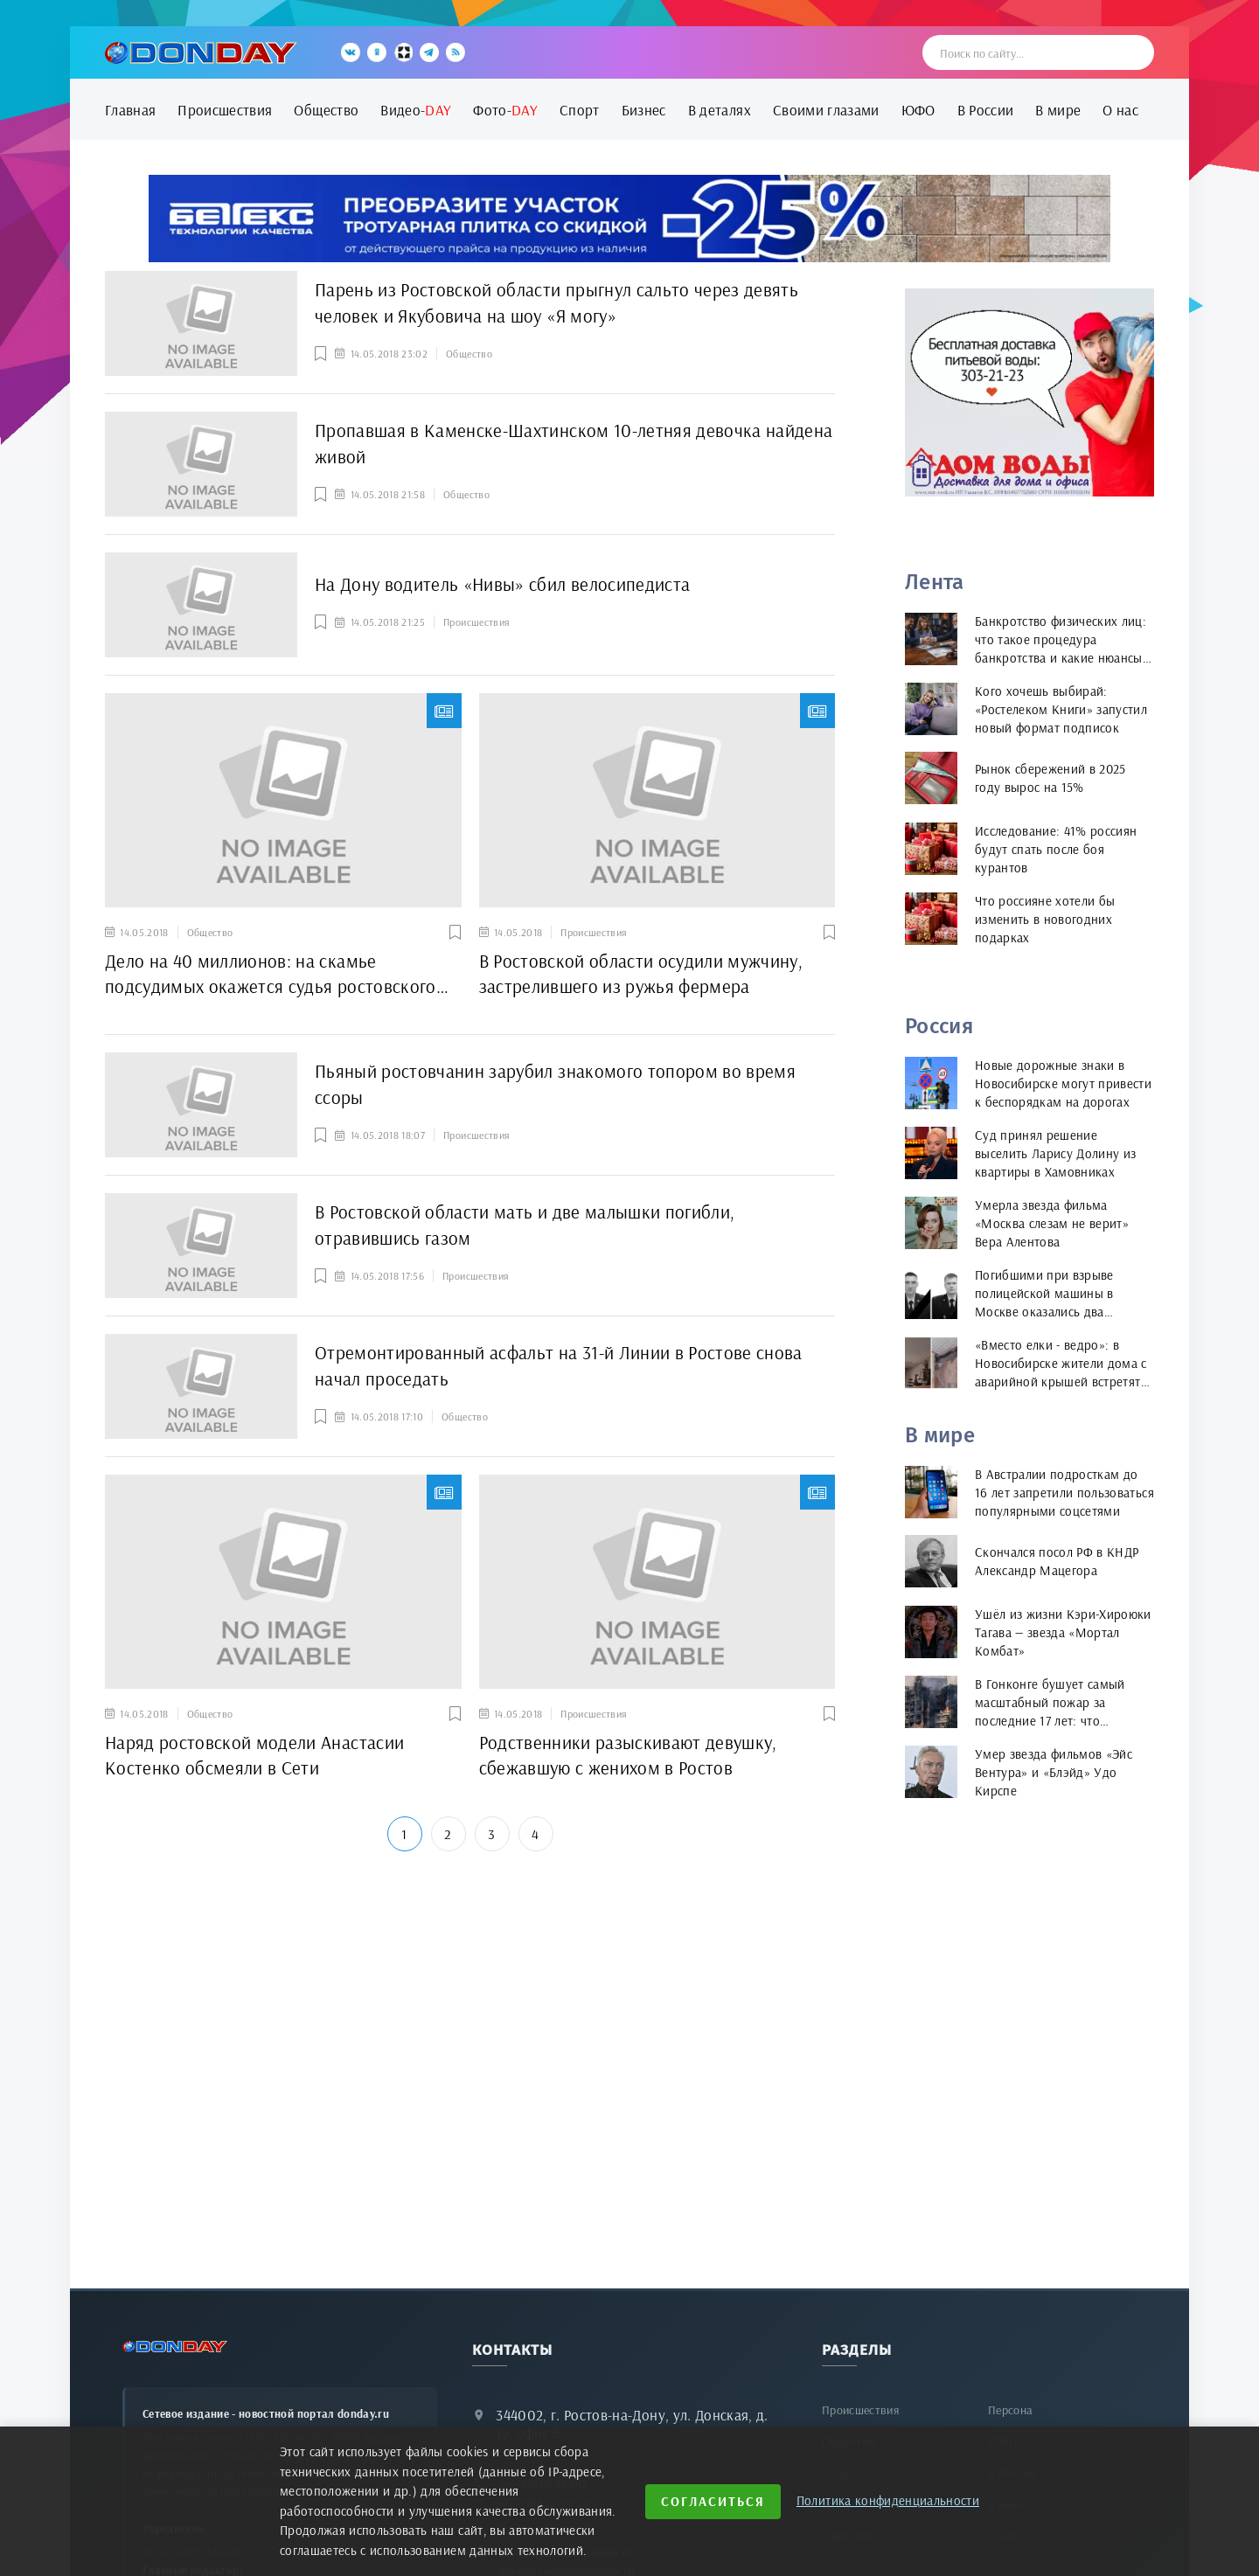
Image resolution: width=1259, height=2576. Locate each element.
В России (985, 110)
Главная (130, 110)
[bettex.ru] (629, 218)
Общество (326, 110)
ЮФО (918, 110)
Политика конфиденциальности (887, 2500)
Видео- (415, 110)
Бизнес (644, 110)
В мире (1058, 110)
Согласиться (713, 2501)
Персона (1010, 2410)
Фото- (505, 110)
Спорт (580, 110)
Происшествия (224, 110)
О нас (1120, 110)
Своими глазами (826, 110)
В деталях (719, 110)
